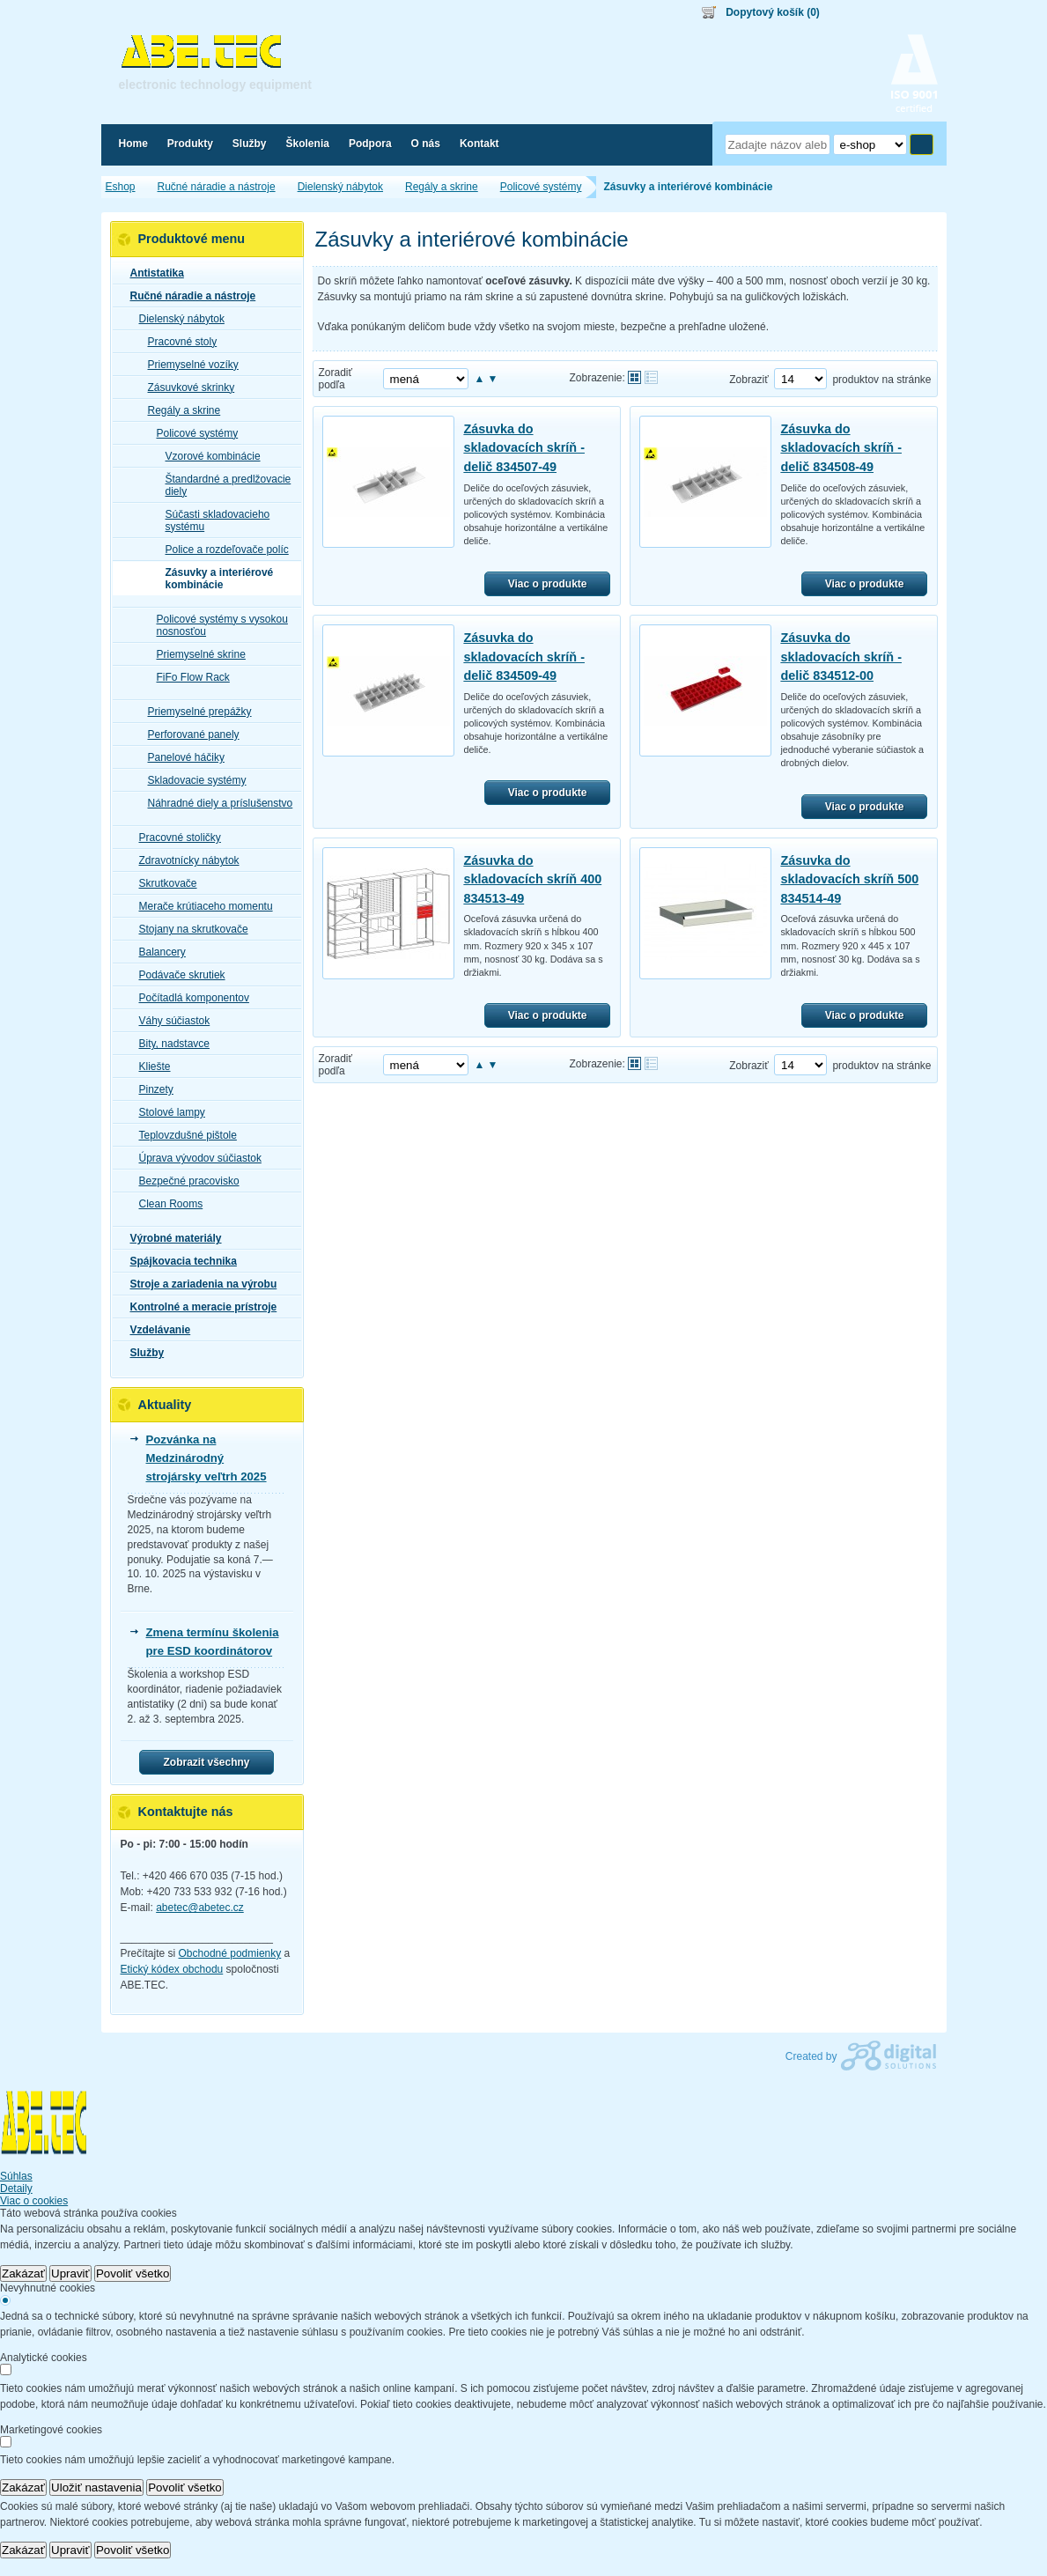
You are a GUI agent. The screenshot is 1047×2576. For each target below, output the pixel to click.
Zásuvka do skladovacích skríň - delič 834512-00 (841, 657)
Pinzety (151, 1089)
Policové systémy (192, 433)
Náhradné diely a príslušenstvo (215, 803)
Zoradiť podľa (336, 378)
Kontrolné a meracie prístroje (198, 1307)
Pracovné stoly (177, 342)
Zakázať (23, 2273)
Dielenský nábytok (177, 319)
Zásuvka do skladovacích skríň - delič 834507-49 (524, 448)
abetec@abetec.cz (200, 1907)
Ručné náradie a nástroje (188, 296)
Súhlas (16, 2176)
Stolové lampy (167, 1112)
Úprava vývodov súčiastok (195, 1158)
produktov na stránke (881, 379)
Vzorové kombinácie (208, 456)
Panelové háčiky (181, 757)
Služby (142, 1353)
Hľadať (921, 144)
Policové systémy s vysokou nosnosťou (217, 625)
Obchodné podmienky (230, 1953)
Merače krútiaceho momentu (201, 906)
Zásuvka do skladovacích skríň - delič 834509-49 (524, 657)
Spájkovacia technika (178, 1261)
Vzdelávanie (155, 1330)
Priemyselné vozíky (188, 364)
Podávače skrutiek (177, 975)
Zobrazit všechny (206, 1762)
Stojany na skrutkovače (188, 929)
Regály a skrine (179, 410)
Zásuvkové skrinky (186, 387)
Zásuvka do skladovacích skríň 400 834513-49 (532, 879)
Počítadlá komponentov (189, 998)
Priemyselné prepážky (194, 711)
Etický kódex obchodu (172, 1969)
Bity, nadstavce (169, 1043)
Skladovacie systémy (192, 780)
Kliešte (150, 1066)
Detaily (16, 2188)
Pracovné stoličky (175, 837)
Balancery (157, 952)
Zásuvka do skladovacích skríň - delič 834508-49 (841, 448)
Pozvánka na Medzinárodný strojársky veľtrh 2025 (206, 1458)
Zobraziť (749, 379)
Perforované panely (188, 734)
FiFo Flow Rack (188, 677)
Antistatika (152, 273)
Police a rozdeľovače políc (222, 549)
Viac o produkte (547, 584)
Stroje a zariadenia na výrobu (198, 1284)
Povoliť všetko (133, 2273)
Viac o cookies (34, 2201)
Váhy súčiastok (169, 1021)
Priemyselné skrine (196, 654)
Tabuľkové (651, 377)
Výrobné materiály (171, 1238)
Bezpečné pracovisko (184, 1181)
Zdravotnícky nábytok (184, 860)
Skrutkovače (163, 883)
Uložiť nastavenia (96, 2487)
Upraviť (70, 2273)
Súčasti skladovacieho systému (212, 520)
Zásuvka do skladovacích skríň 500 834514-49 (849, 879)
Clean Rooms (166, 1204)
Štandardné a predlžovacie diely (223, 485)
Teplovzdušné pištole (183, 1135)
